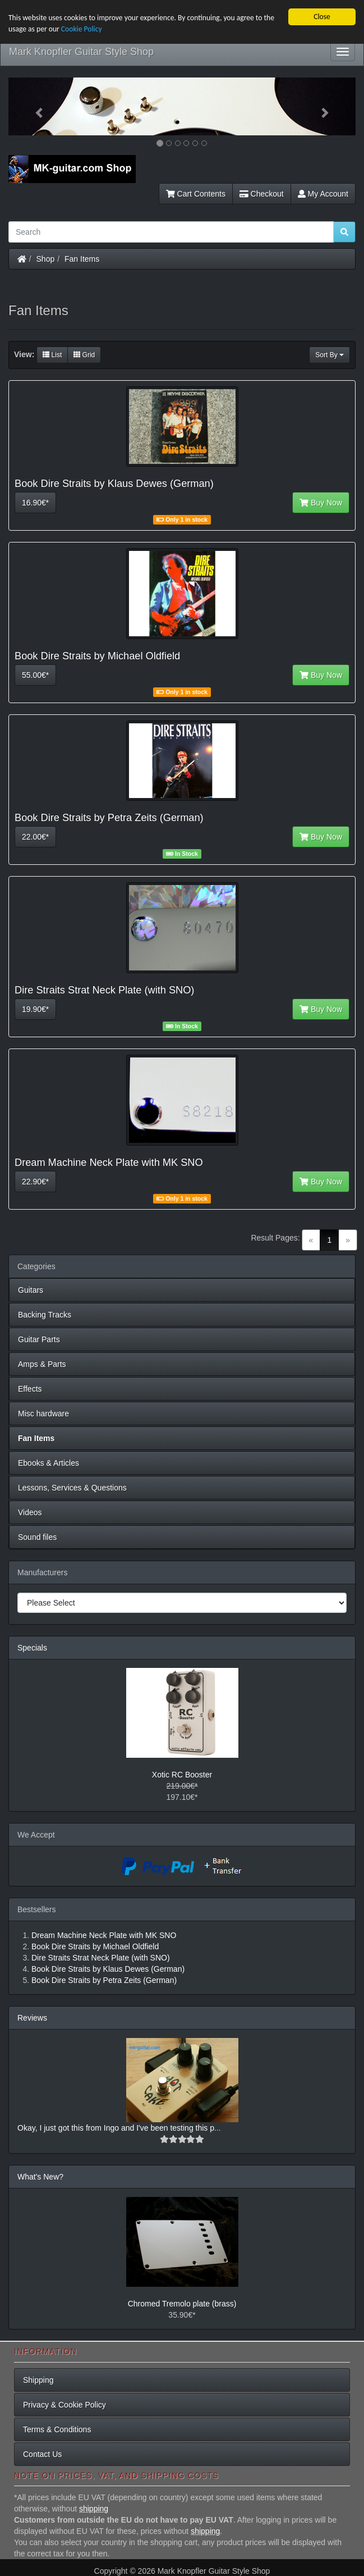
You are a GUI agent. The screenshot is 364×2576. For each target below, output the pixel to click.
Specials (32, 1647)
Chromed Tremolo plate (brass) (182, 2303)
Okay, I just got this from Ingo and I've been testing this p (115, 2127)
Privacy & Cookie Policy (64, 2404)
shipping (93, 2508)
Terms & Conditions (57, 2429)
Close (322, 16)
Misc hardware (43, 1413)
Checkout (261, 193)
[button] (34, 106)
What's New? (40, 2176)
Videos (30, 1512)
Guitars (30, 1289)
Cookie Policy (81, 29)
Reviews (32, 2017)
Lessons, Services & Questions (72, 1487)
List (52, 355)
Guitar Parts (39, 1339)
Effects (30, 1388)
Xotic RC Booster (182, 1774)
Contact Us (42, 2454)
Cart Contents (195, 193)
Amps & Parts (42, 1364)
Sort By (329, 355)
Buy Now (321, 502)
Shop (45, 258)
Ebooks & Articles (48, 1462)
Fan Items (81, 258)
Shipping (38, 2380)
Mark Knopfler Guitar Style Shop (81, 51)
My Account (323, 193)
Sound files (37, 1537)
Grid (84, 355)
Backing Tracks (44, 1314)
